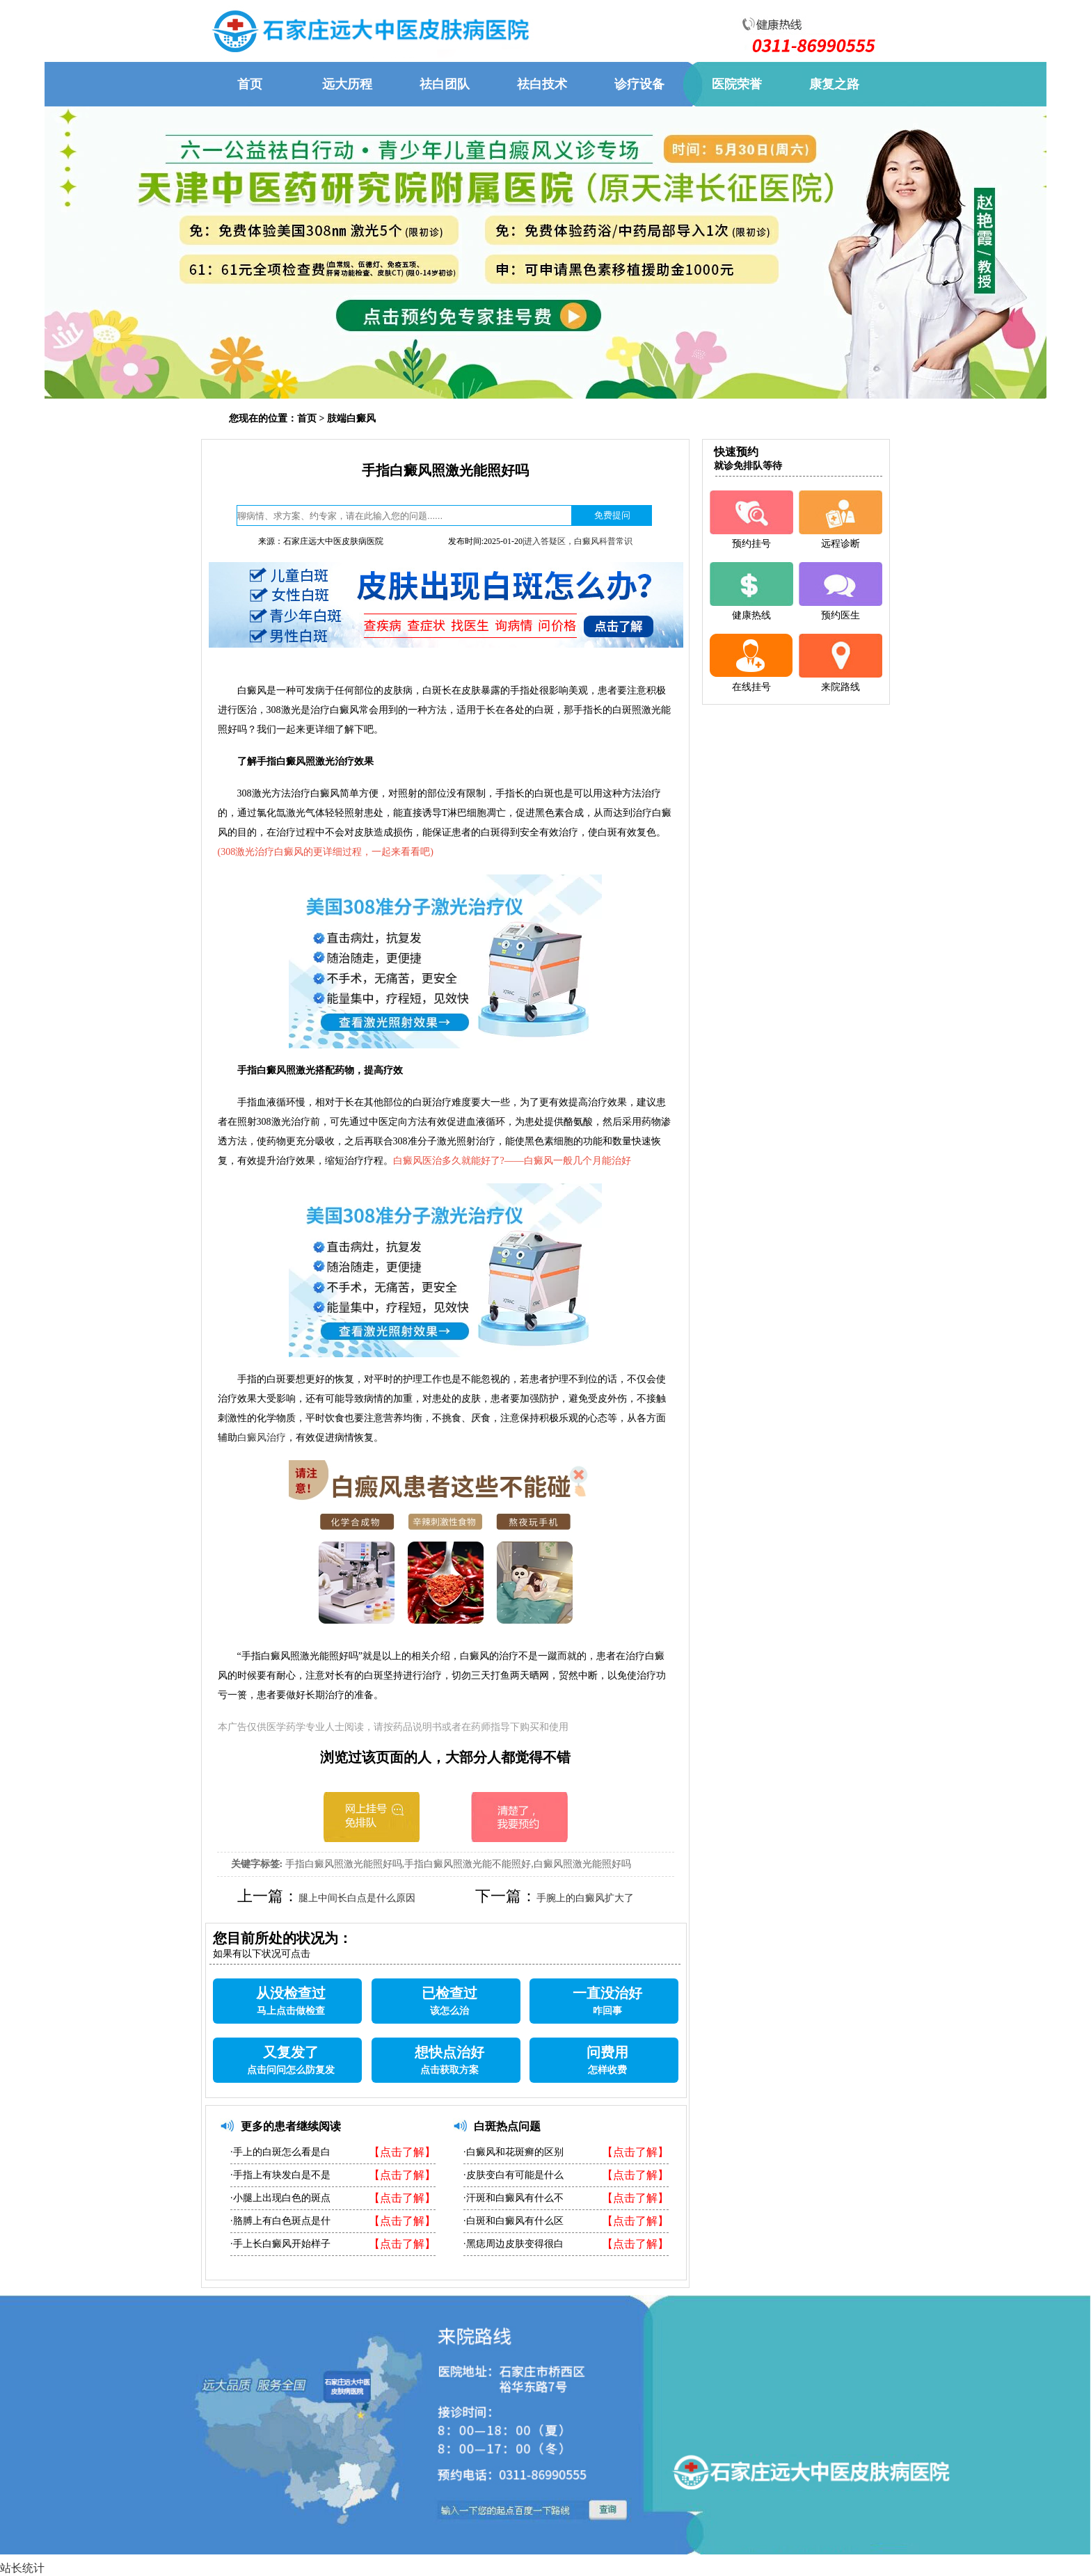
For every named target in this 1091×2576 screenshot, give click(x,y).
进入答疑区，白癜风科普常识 (578, 541)
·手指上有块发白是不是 (280, 2175)
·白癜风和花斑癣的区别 (513, 2152)
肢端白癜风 (351, 418)
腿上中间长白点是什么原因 (356, 1898)
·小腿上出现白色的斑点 (280, 2198)
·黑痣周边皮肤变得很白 (513, 2244)
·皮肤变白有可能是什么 (513, 2175)
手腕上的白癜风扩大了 (585, 1898)
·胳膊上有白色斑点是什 (280, 2221)
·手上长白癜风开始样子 (280, 2244)
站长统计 (22, 2568)
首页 (307, 418)
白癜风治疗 (261, 1437)
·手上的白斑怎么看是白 (280, 2152)
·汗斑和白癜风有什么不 (513, 2198)
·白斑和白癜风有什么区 (513, 2221)
